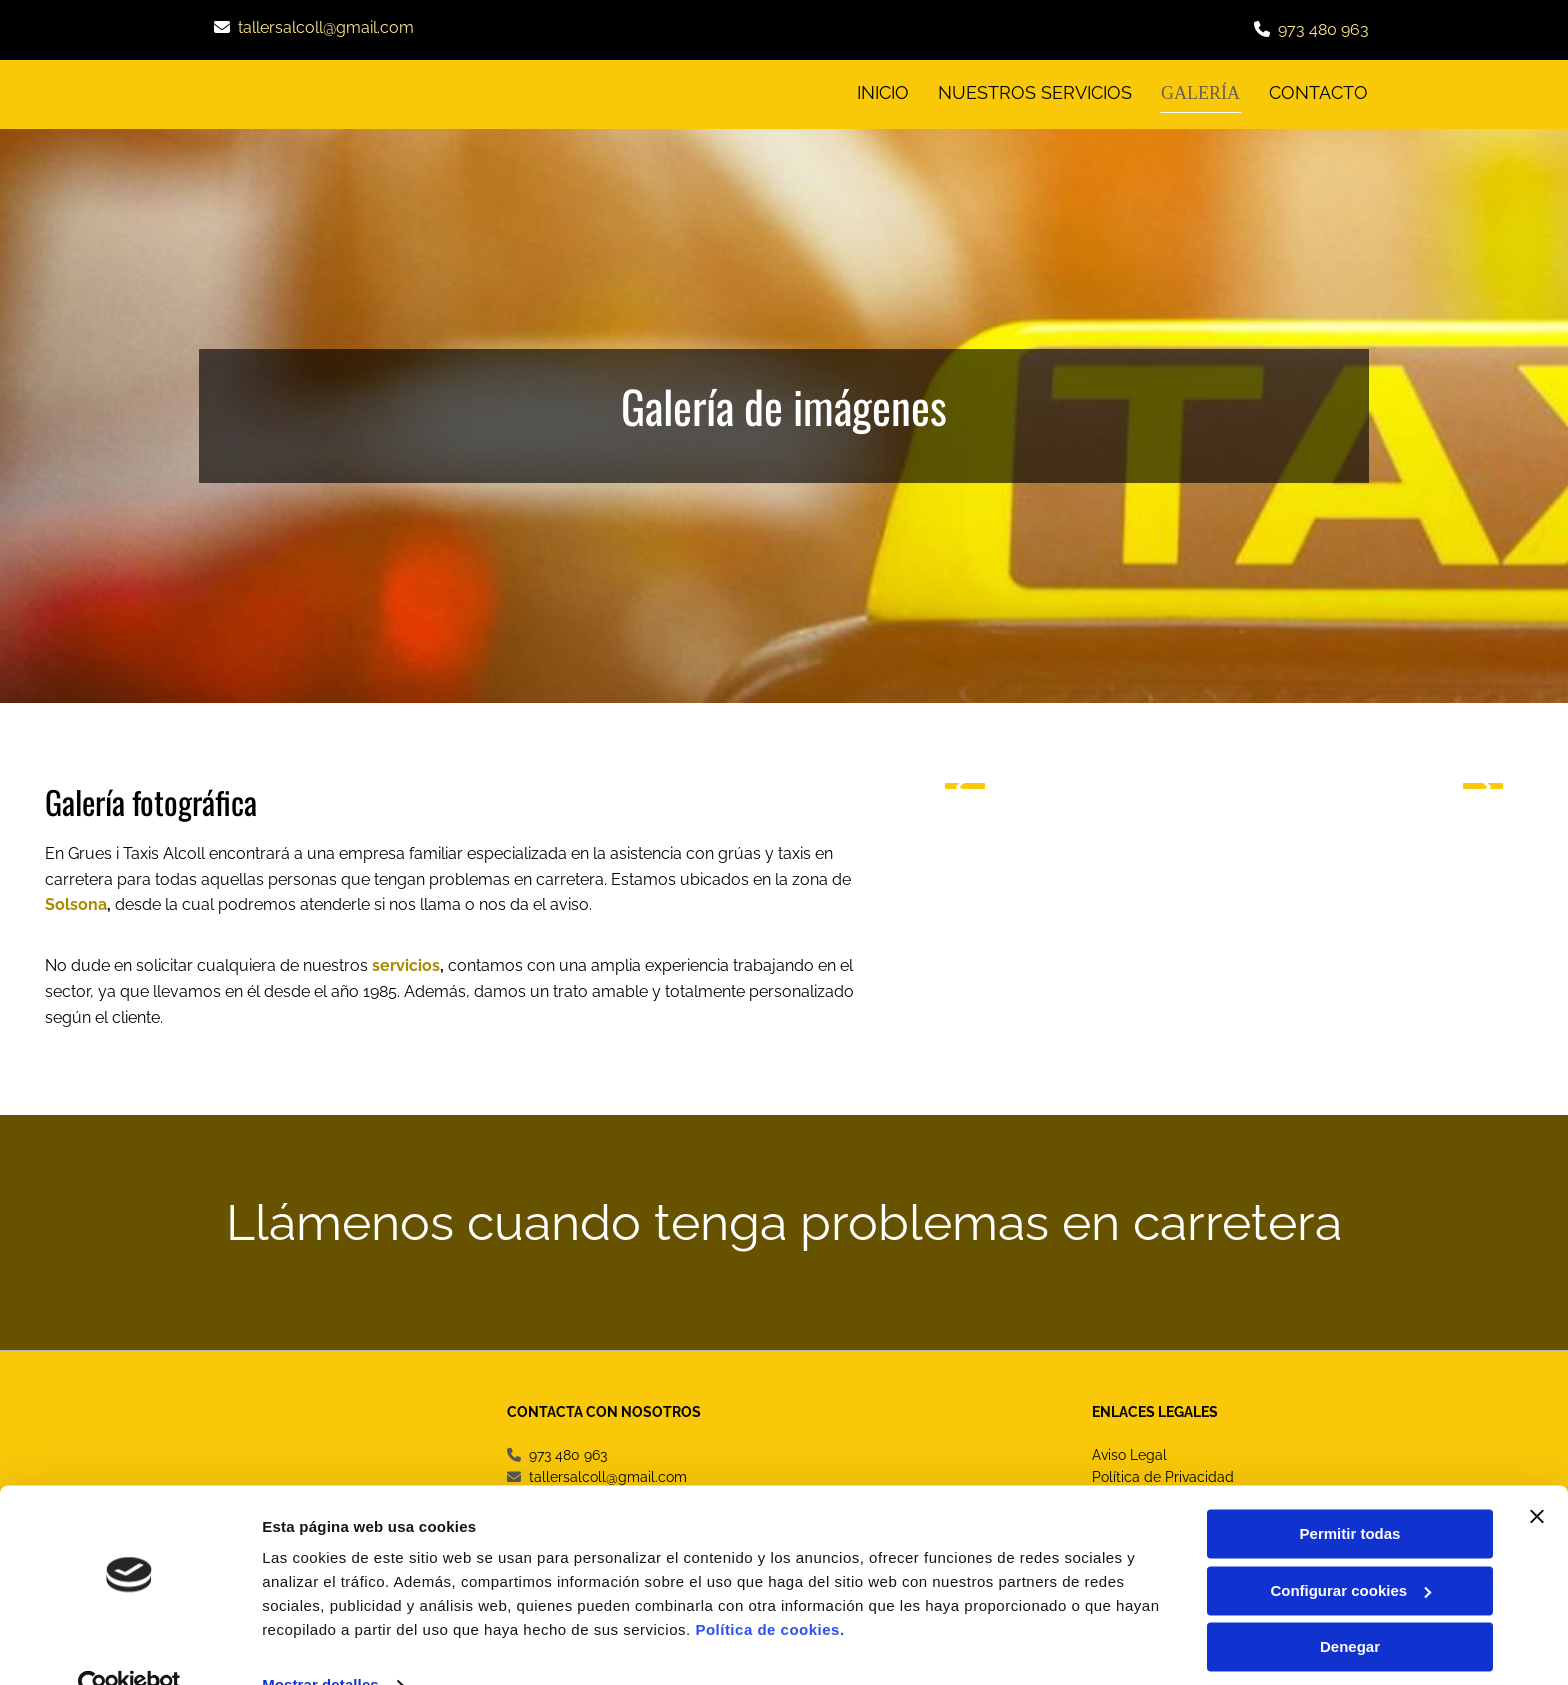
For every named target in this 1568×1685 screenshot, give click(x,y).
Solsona (76, 902)
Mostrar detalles (320, 1645)
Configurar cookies (1350, 1550)
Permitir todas (1350, 1494)
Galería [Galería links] (1202, 91)
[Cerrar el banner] (1537, 1477)
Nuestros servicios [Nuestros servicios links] (1038, 91)
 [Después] (1483, 783)
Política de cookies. (769, 1590)
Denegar (1350, 1607)
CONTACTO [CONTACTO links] (1319, 91)
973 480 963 (1323, 29)
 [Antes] (965, 783)
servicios (406, 963)
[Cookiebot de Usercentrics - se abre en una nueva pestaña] (129, 1646)
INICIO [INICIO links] (885, 91)
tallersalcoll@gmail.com (326, 27)
